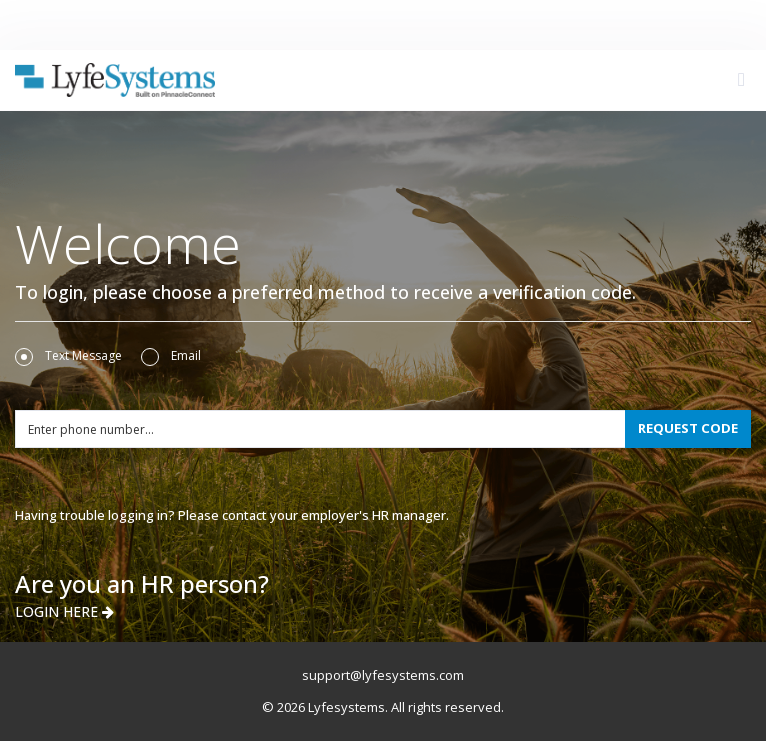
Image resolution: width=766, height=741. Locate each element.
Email (171, 356)
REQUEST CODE (688, 428)
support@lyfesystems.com (383, 675)
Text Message (68, 356)
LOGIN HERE (64, 611)
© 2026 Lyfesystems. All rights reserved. (383, 707)
